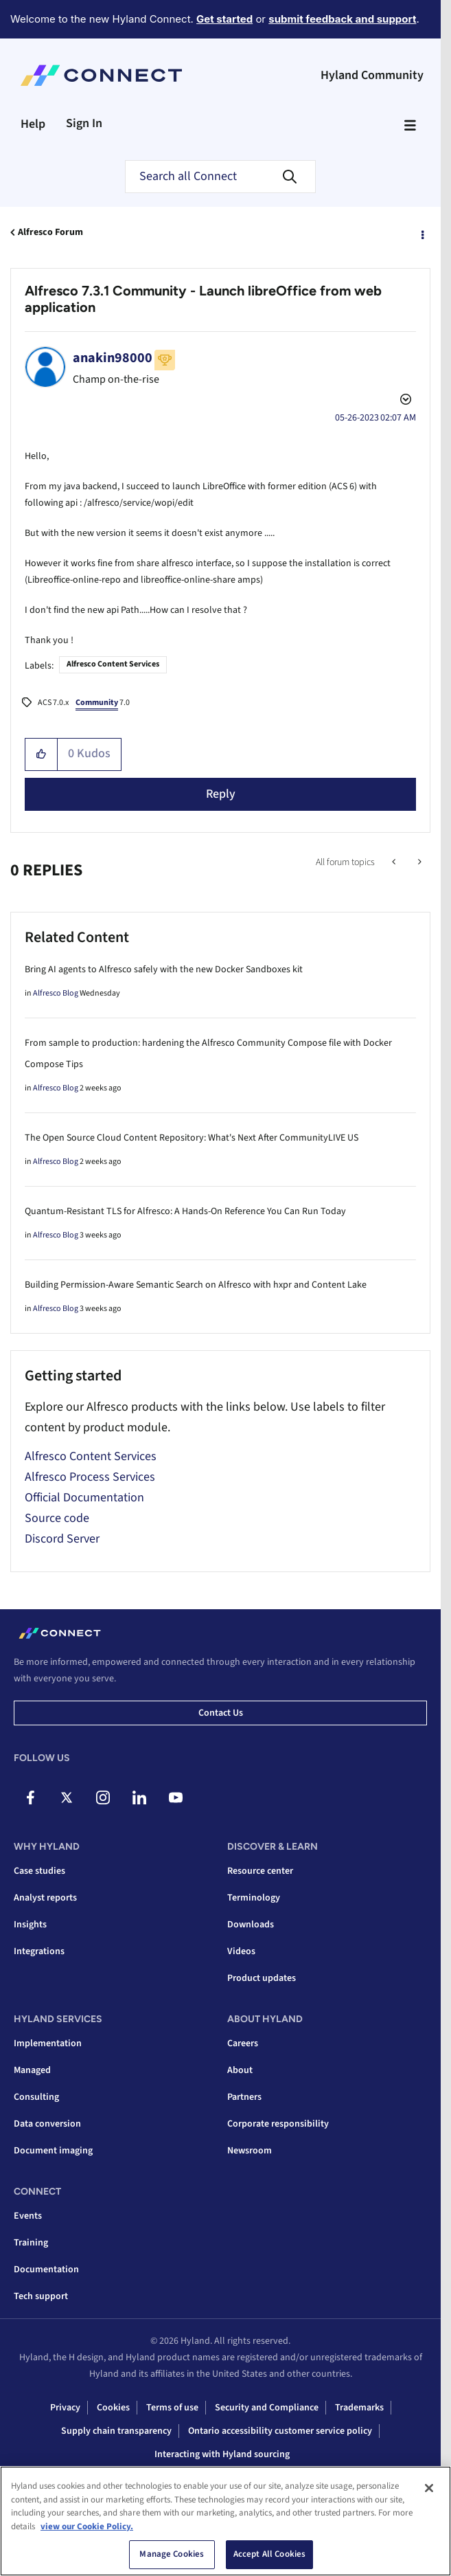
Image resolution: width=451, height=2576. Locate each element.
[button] (41, 754)
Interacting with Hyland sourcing (222, 2454)
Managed (32, 2070)
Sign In (84, 123)
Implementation (48, 2043)
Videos (241, 1951)
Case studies (39, 1871)
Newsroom (249, 2151)
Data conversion (47, 2124)
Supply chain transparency (116, 2431)
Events (28, 2216)
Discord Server (62, 1538)
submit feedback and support (342, 18)
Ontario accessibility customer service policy (280, 2431)
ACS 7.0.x (53, 702)
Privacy (65, 2408)
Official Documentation (84, 1497)
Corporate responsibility (278, 2124)
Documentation (46, 2269)
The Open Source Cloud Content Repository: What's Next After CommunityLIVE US (191, 1138)
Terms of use (172, 2408)
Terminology (253, 1898)
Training (31, 2243)
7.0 (103, 703)
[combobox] (220, 176)
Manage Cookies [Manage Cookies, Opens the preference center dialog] (171, 2559)
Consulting (36, 2097)
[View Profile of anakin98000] (112, 358)
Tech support (41, 2296)
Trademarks (359, 2408)
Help (33, 124)
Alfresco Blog (55, 993)
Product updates (261, 1978)
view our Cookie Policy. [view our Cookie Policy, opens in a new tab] (87, 2530)
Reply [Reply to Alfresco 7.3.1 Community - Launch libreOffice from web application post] (220, 794)
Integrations (39, 1951)
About (240, 2070)
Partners (244, 2097)
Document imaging (53, 2151)
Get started (224, 18)
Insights (30, 1924)
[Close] (429, 2493)
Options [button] (421, 233)
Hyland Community (372, 75)
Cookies (113, 2408)
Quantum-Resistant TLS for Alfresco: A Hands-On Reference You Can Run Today (185, 1211)
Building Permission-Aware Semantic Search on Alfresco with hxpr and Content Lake (196, 1285)
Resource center (260, 1871)
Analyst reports (45, 1898)
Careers (242, 2043)
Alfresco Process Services (90, 1477)
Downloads (250, 1924)
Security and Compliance (267, 2408)
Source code (57, 1518)
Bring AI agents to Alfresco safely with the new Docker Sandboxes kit (164, 969)
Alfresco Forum (50, 232)
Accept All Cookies (269, 2559)
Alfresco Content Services (113, 664)
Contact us (220, 1713)
